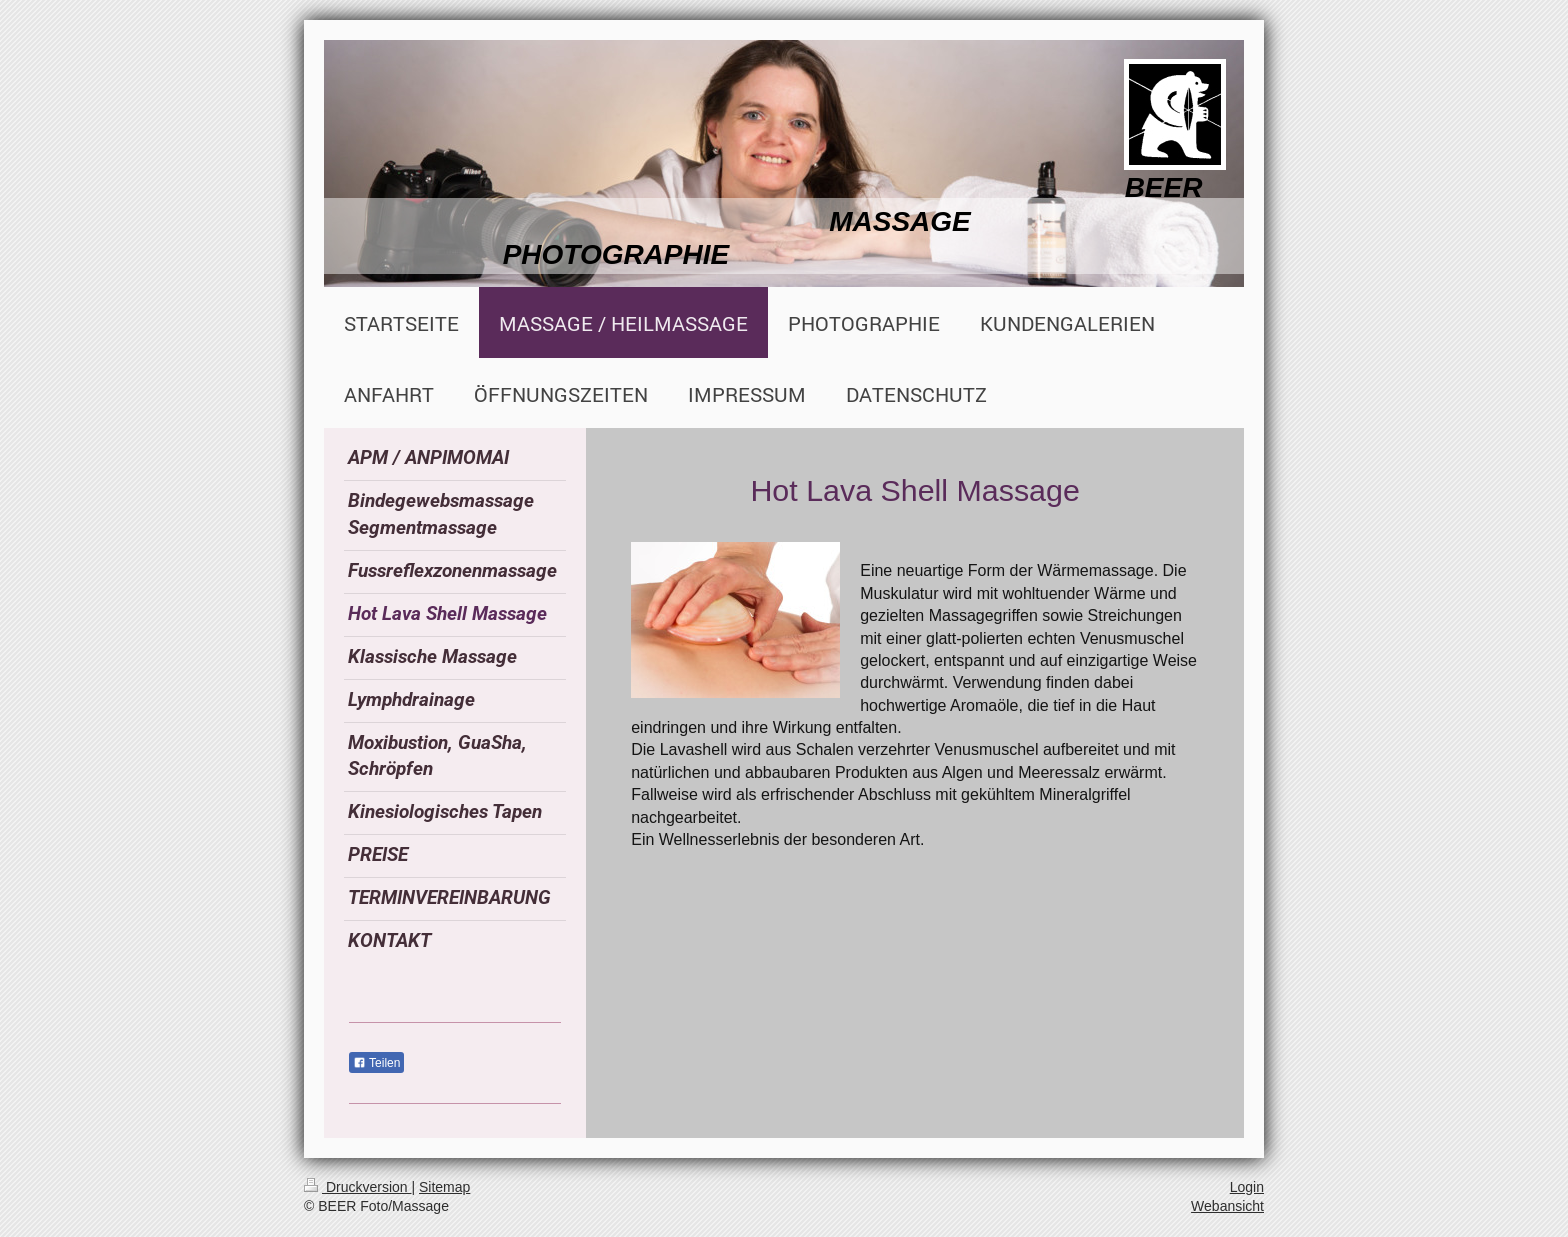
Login (1247, 1187)
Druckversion (357, 1187)
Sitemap (444, 1187)
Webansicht (1227, 1206)
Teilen (376, 1063)
